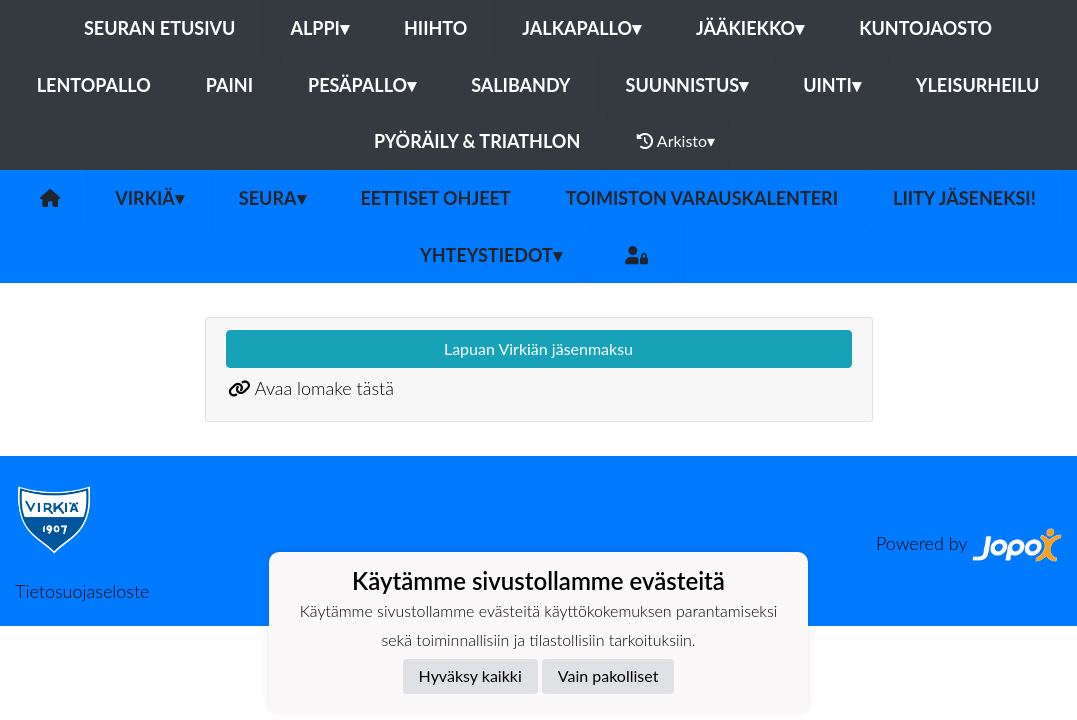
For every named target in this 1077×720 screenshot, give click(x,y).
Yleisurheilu (977, 85)
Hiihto (435, 28)
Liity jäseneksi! (964, 198)
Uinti (832, 85)
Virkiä (149, 198)
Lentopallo (94, 85)
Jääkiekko (750, 28)
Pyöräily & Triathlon (477, 141)
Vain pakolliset (608, 675)
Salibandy (520, 85)
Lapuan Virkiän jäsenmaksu (538, 348)
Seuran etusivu (160, 28)
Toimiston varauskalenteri (702, 198)
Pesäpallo (362, 85)
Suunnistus (687, 85)
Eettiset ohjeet (436, 198)
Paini (229, 85)
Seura (272, 198)
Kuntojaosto (925, 28)
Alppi (319, 28)
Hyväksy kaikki (470, 675)
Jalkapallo (581, 28)
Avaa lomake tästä (324, 388)
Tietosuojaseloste (82, 591)
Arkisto (676, 141)
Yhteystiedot (491, 255)
